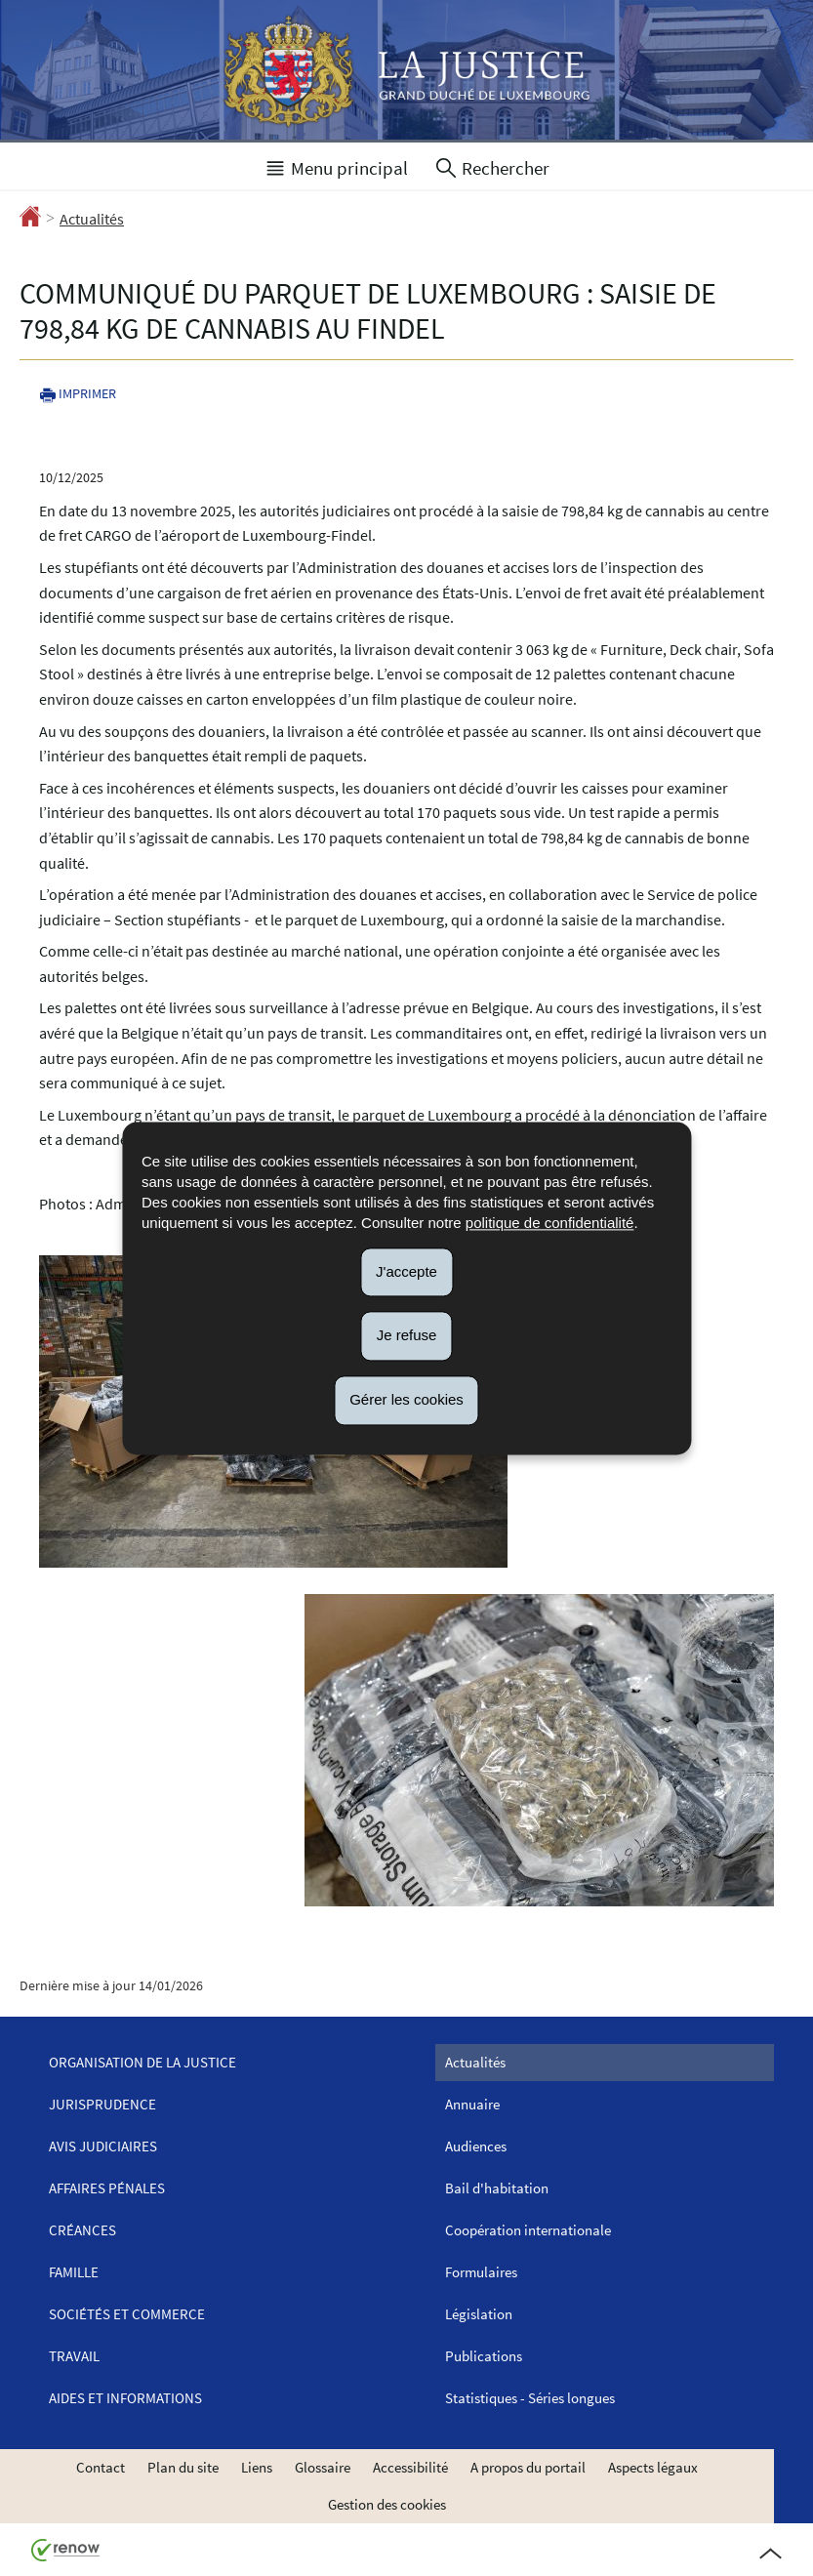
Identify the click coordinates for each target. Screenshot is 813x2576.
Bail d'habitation (497, 2188)
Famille (74, 2272)
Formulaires (481, 2272)
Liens (256, 2467)
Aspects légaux (653, 2467)
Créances (82, 2230)
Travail (74, 2356)
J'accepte (406, 1271)
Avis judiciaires (103, 2146)
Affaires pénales (107, 2188)
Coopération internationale (528, 2230)
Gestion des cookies (387, 2504)
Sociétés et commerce (127, 2314)
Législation (478, 2314)
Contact (100, 2467)
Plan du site (183, 2467)
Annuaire (472, 2104)
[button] (336, 166)
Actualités (92, 218)
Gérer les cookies (406, 1399)
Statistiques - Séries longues (530, 2398)
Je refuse (407, 1336)
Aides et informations (125, 2398)
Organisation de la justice (142, 2062)
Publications (483, 2356)
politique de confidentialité (550, 1222)
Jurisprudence (102, 2104)
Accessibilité (410, 2467)
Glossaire (322, 2467)
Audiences (476, 2146)
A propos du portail (528, 2467)
